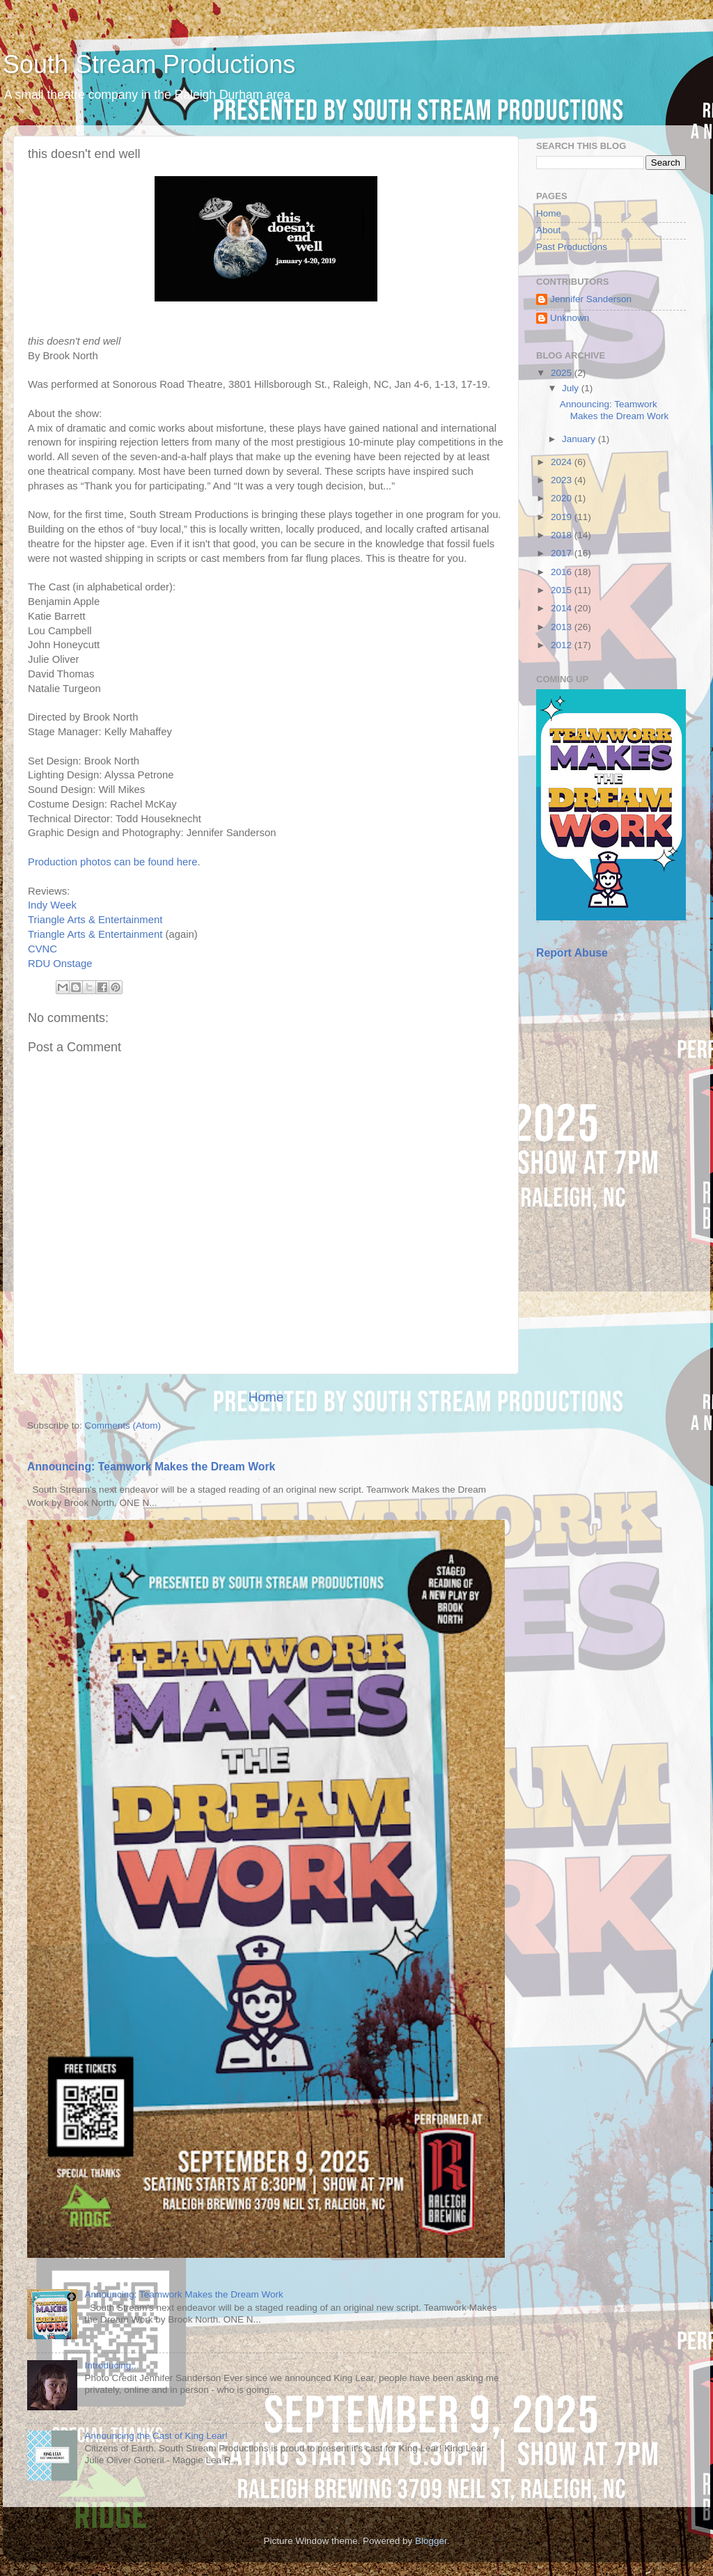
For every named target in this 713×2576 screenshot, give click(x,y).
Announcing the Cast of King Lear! (156, 2435)
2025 (562, 373)
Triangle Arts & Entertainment (95, 919)
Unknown (569, 318)
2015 (562, 590)
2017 (562, 553)
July (571, 388)
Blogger (431, 2541)
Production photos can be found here (112, 861)
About (548, 230)
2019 (562, 517)
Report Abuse (572, 953)
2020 (562, 498)
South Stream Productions (149, 64)
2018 (562, 535)
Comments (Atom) (123, 1425)
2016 (562, 572)
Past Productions (571, 247)
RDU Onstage (60, 963)
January (580, 439)
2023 (562, 480)
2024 (562, 462)
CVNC (42, 949)
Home (266, 1397)
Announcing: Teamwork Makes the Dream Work (151, 1466)
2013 (562, 627)
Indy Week (52, 905)
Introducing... (111, 2365)
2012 (562, 645)
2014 (562, 608)
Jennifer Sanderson (591, 299)
